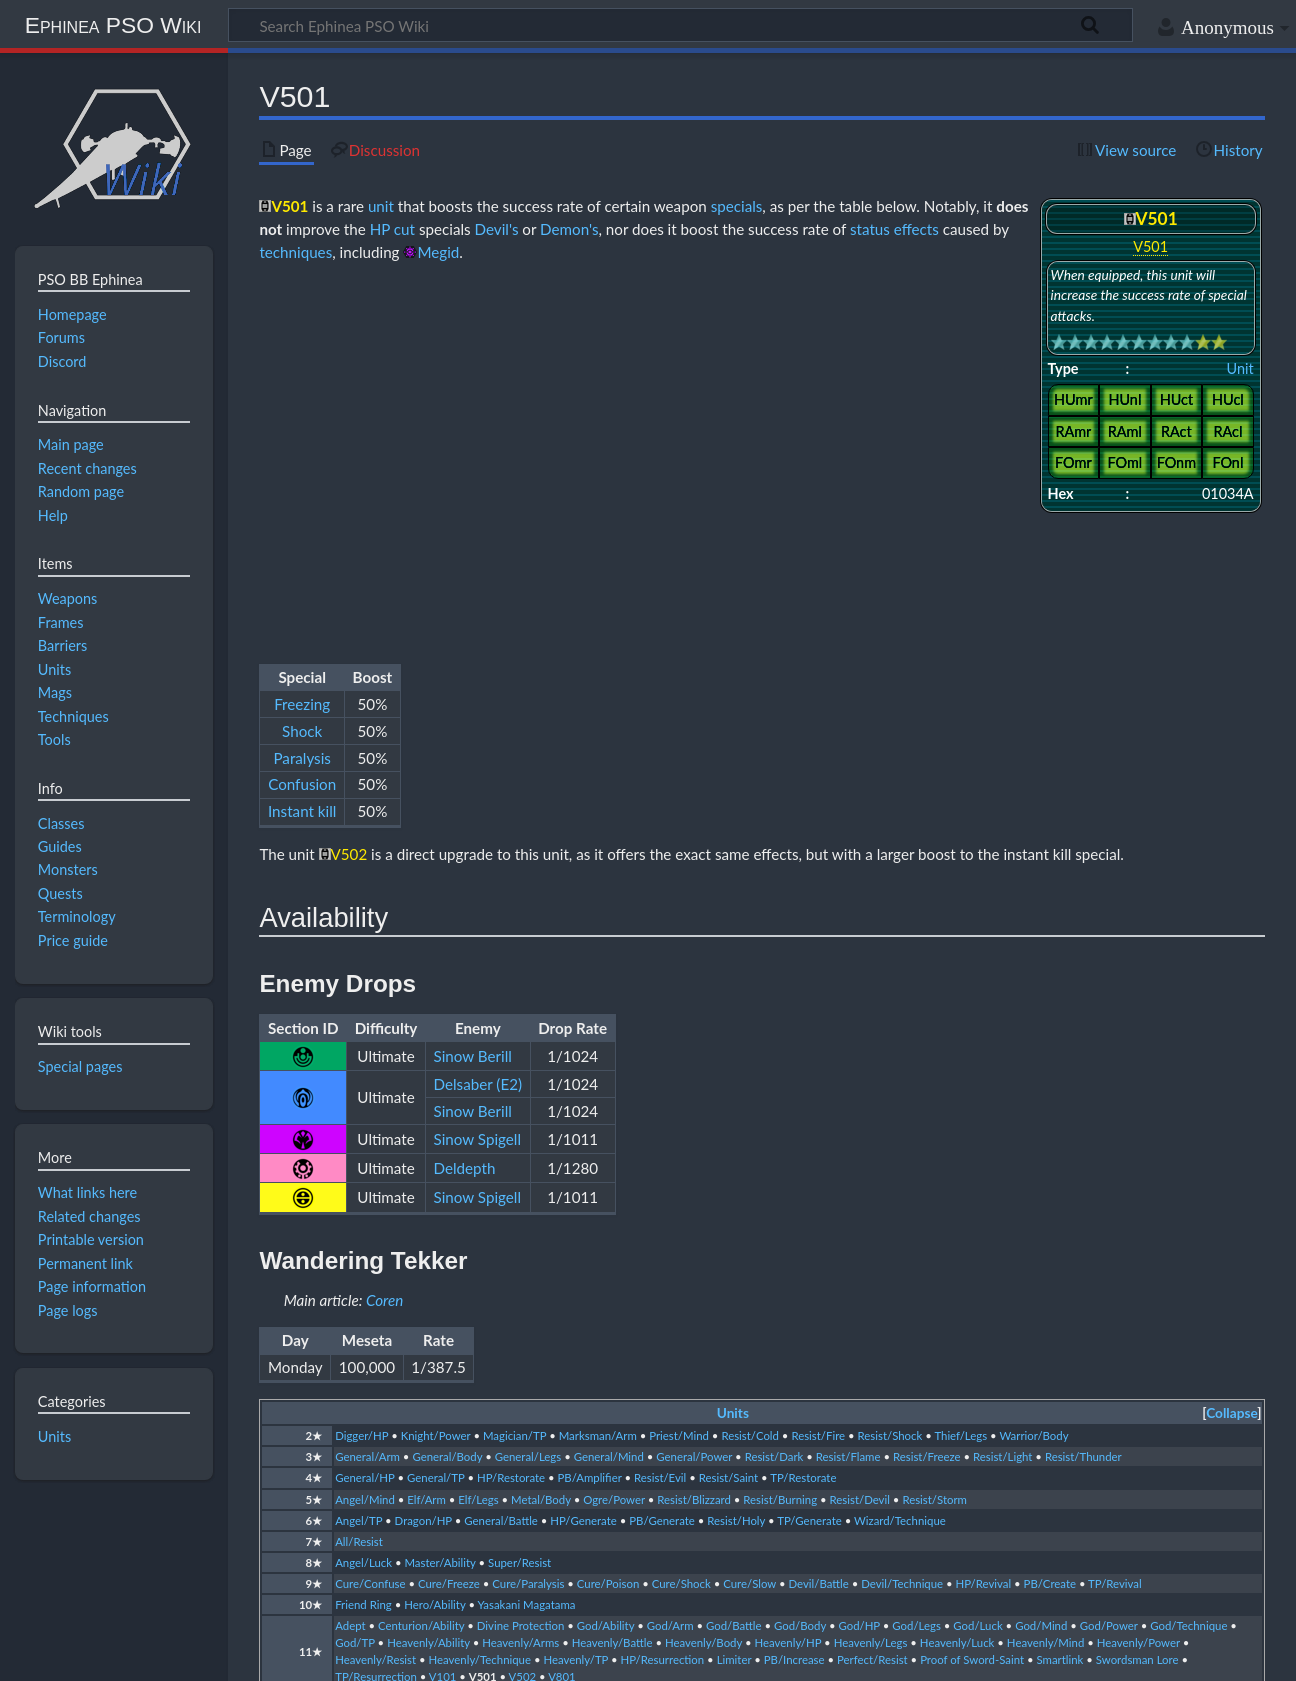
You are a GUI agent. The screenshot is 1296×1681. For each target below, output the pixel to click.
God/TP (355, 1280)
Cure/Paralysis (528, 1221)
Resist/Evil (660, 1115)
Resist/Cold (750, 1073)
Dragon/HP (423, 1158)
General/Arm (367, 1094)
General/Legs (528, 1094)
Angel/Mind (365, 1137)
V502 (523, 1315)
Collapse (1231, 1051)
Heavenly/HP (788, 1280)
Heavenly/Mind (1045, 1280)
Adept (350, 1263)
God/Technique (1188, 1263)
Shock (302, 346)
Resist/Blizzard (694, 1137)
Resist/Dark (774, 1094)
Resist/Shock (890, 1073)
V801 (562, 1315)
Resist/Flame (848, 1094)
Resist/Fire (818, 1073)
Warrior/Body (1033, 1073)
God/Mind (1041, 1263)
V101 (443, 1315)
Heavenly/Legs (871, 1280)
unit (381, 206)
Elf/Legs (478, 1137)
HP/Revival (984, 1221)
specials (737, 206)
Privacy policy (60, 1654)
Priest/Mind (679, 1073)
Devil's (497, 229)
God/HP (858, 1263)
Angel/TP (358, 1158)
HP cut (392, 229)
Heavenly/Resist (375, 1297)
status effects (894, 229)
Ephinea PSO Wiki (113, 25)
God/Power (1109, 1263)
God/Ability (606, 1263)
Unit (1240, 368)
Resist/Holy (736, 1158)
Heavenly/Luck (957, 1280)
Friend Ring (363, 1242)
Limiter (734, 1297)
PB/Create (1050, 1221)
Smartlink (1059, 1297)
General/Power (694, 1094)
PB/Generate (662, 1158)
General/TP (435, 1115)
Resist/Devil (860, 1137)
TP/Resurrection (376, 1315)
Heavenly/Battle (612, 1280)
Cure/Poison (608, 1221)
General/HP (364, 1115)
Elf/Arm (426, 1137)
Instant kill (302, 427)
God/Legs (916, 1263)
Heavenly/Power (1138, 1280)
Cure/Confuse (370, 1221)
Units (733, 1051)
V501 (483, 1315)
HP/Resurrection (663, 1297)
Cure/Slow (749, 1221)
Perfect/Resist (872, 1297)
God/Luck (977, 1263)
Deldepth (465, 806)
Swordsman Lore (1137, 1297)
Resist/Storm (934, 1137)
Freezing (302, 319)
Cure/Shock (681, 1221)
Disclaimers (341, 1654)
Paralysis (301, 373)
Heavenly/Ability (428, 1280)
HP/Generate (583, 1158)
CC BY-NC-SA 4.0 (250, 1578)
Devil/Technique (902, 1221)
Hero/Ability (434, 1242)
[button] (1231, 1051)
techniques (295, 252)
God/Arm (670, 1263)
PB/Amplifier (590, 1115)
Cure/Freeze (449, 1221)
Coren (384, 938)
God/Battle (734, 1263)
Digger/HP (361, 1073)
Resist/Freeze (927, 1094)
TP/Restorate (803, 1115)
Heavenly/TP (575, 1297)
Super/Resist (519, 1200)
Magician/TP (514, 1073)
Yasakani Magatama (527, 1242)
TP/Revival (1115, 1221)
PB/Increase (794, 1297)
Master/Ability (439, 1200)
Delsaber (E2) (478, 722)
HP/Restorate (511, 1115)
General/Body (447, 1094)
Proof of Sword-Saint (972, 1297)
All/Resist (359, 1179)
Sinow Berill (473, 694)
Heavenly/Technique (480, 1297)
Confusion (302, 400)
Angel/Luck (363, 1200)
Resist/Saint (728, 1115)
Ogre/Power (614, 1137)
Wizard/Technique (900, 1158)
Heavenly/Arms (520, 1280)
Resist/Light (1002, 1094)
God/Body (800, 1263)
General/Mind (609, 1094)
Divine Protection (521, 1263)
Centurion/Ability (421, 1263)
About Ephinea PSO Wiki (205, 1654)
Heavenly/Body (703, 1280)
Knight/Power (436, 1073)
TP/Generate (809, 1158)
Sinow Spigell (478, 777)
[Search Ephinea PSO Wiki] (680, 25)
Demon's (569, 229)
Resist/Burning (780, 1137)
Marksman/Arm (598, 1073)
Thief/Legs (960, 1073)
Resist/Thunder (1083, 1094)
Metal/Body (541, 1137)
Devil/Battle (819, 1221)
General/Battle (501, 1158)
